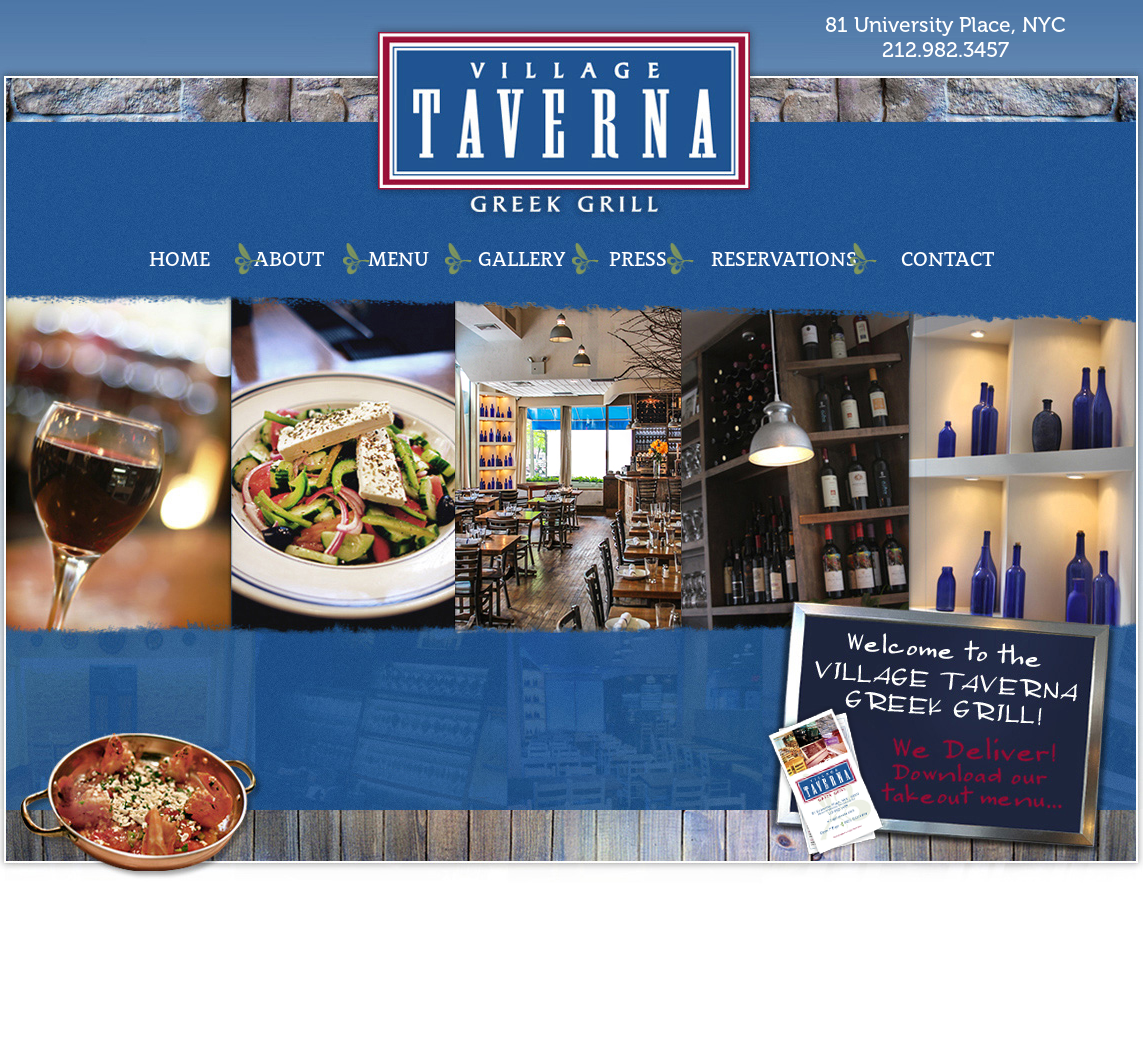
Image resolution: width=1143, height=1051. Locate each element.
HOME (179, 258)
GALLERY (521, 258)
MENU (398, 258)
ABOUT (289, 258)
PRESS (638, 258)
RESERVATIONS (784, 258)
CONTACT (947, 258)
